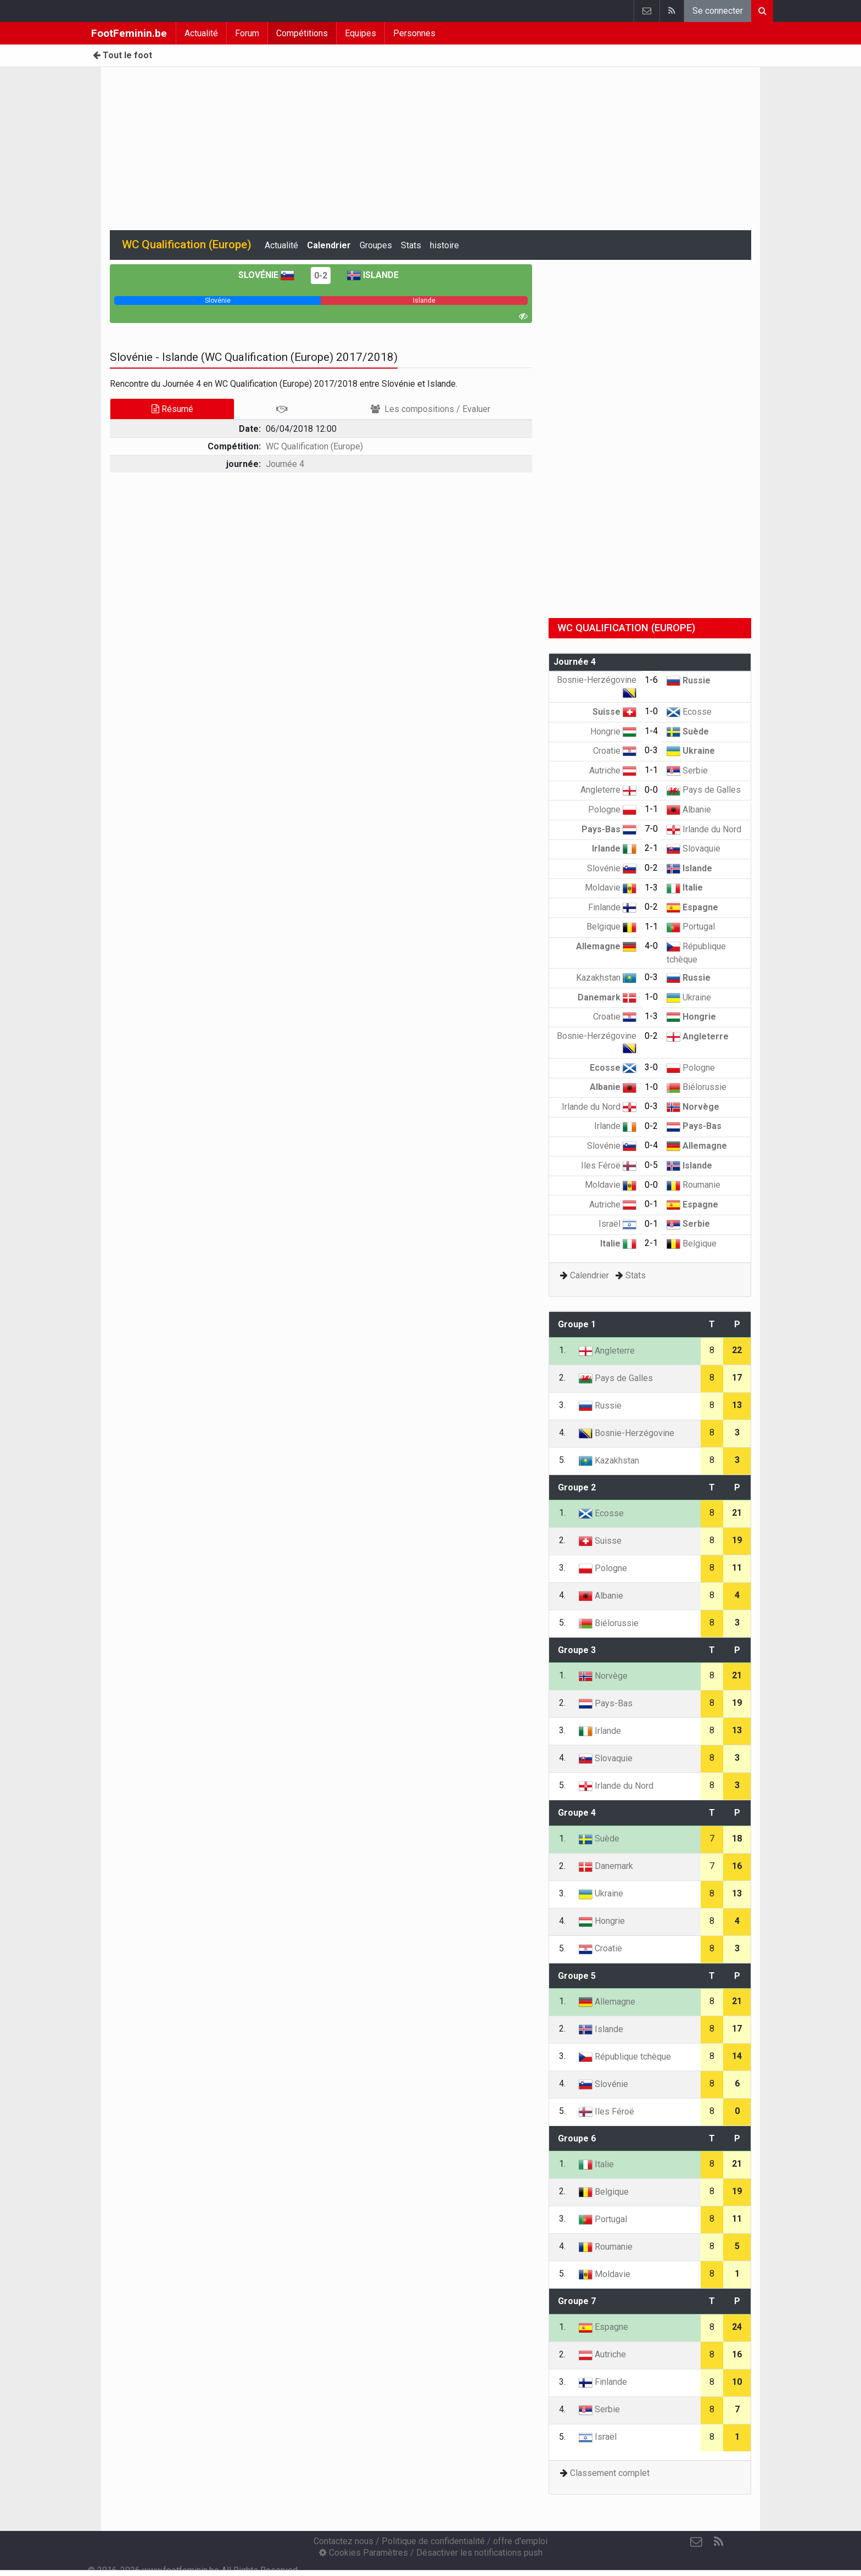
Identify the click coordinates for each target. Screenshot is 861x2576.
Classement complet (610, 2473)
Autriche (612, 770)
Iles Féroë (608, 1165)
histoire (444, 245)
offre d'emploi (520, 2541)
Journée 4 (285, 464)
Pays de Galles (704, 790)
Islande (373, 275)
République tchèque (625, 2056)
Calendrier (329, 245)
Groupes (376, 245)
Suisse (614, 711)
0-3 (651, 750)
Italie (685, 887)
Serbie (687, 770)
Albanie (689, 809)
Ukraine (691, 750)
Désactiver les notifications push (479, 2552)
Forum (247, 33)
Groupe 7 (577, 2301)
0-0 (651, 790)
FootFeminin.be (129, 33)
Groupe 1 (577, 1324)
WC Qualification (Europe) (314, 446)
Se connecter (717, 10)
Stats (411, 245)
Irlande (614, 848)
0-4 (651, 1145)
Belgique (611, 926)
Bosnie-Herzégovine (626, 1433)
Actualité (201, 33)
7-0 (651, 829)
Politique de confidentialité (433, 2541)
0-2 (320, 275)
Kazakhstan (606, 977)
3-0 (651, 1067)
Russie (689, 680)
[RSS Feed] (718, 2542)
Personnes (414, 33)
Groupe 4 (577, 1812)
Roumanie (693, 1184)
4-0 (651, 946)
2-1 (651, 848)
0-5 (651, 1165)
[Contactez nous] (696, 2542)
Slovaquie (693, 848)
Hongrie (613, 731)
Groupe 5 (577, 1976)
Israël (617, 1224)
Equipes (360, 33)
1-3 (651, 887)
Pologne (612, 809)
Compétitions (302, 33)
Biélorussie (696, 1087)
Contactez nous (343, 2541)
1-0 (651, 711)
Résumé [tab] (172, 409)
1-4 (651, 731)
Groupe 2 (577, 1487)
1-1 (651, 770)
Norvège (693, 1106)
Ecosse (689, 711)
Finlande (612, 907)
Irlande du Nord (704, 829)
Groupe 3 (577, 1650)
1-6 (651, 680)
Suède (688, 731)
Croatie (614, 750)
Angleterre (608, 790)
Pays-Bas (609, 829)
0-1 (651, 1204)
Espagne (692, 907)
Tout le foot (122, 55)
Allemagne (606, 946)
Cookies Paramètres (363, 2552)
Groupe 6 (577, 2138)
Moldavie (610, 887)
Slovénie (266, 275)
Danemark (607, 997)
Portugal (691, 926)
